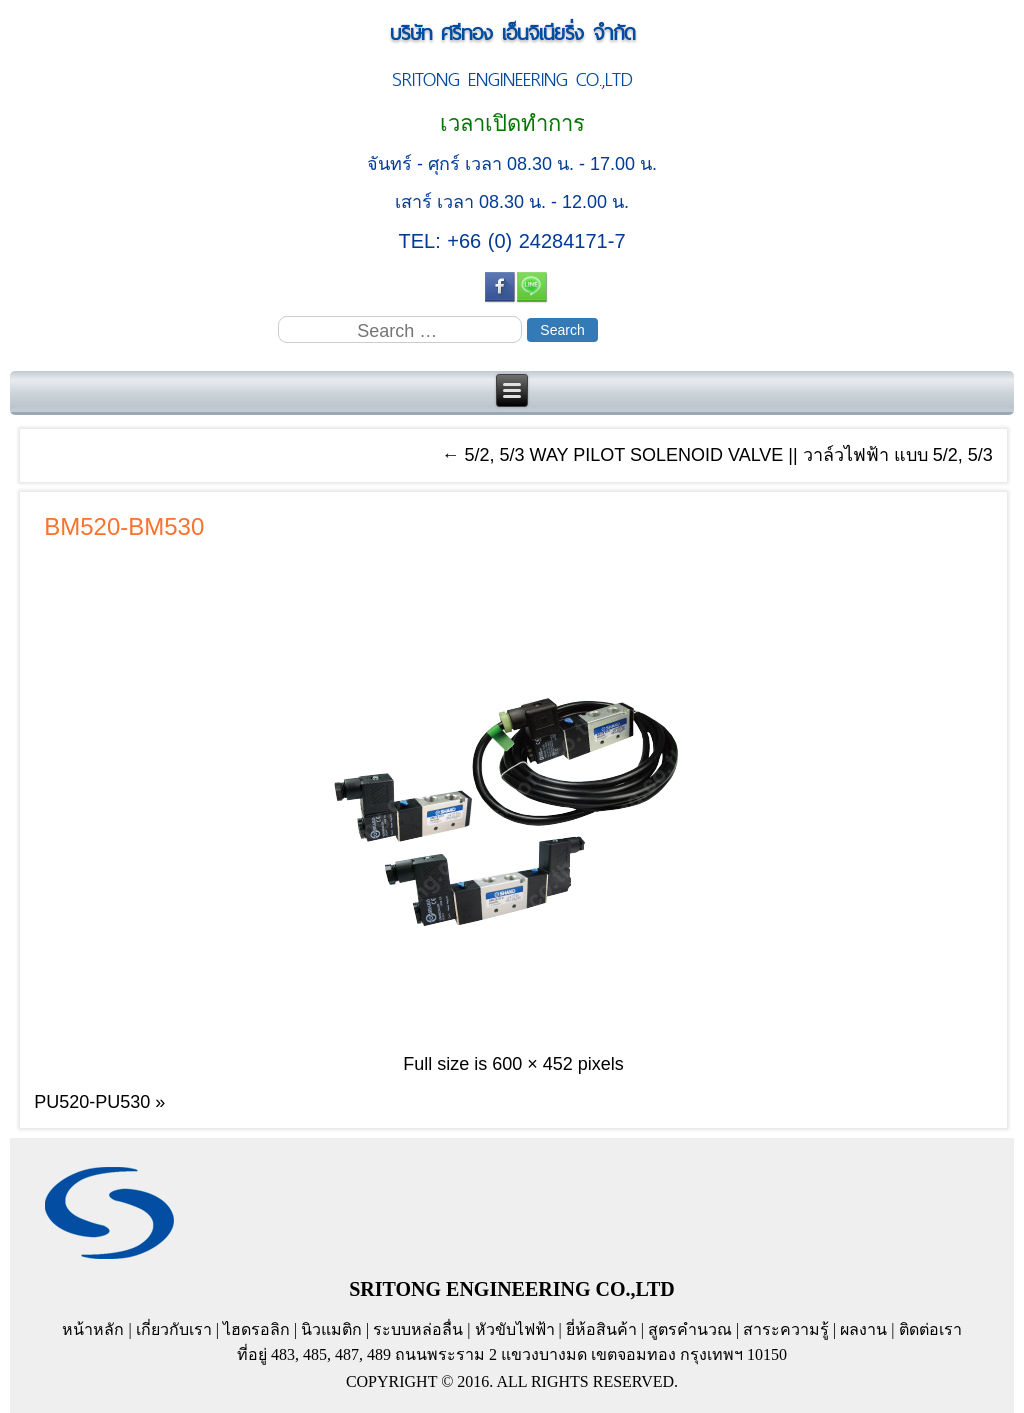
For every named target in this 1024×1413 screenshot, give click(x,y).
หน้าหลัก (93, 1329)
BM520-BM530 (124, 526)
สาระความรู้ (786, 1329)
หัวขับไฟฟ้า (515, 1329)
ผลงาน (863, 1329)
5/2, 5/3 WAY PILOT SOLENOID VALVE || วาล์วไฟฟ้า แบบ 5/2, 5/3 (717, 455)
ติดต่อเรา (930, 1329)
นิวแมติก (331, 1329)
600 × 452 (532, 1064)
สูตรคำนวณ (690, 1329)
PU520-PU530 (92, 1102)
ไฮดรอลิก (256, 1329)
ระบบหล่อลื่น (418, 1329)
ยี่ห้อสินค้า (601, 1329)
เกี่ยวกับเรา (174, 1329)
